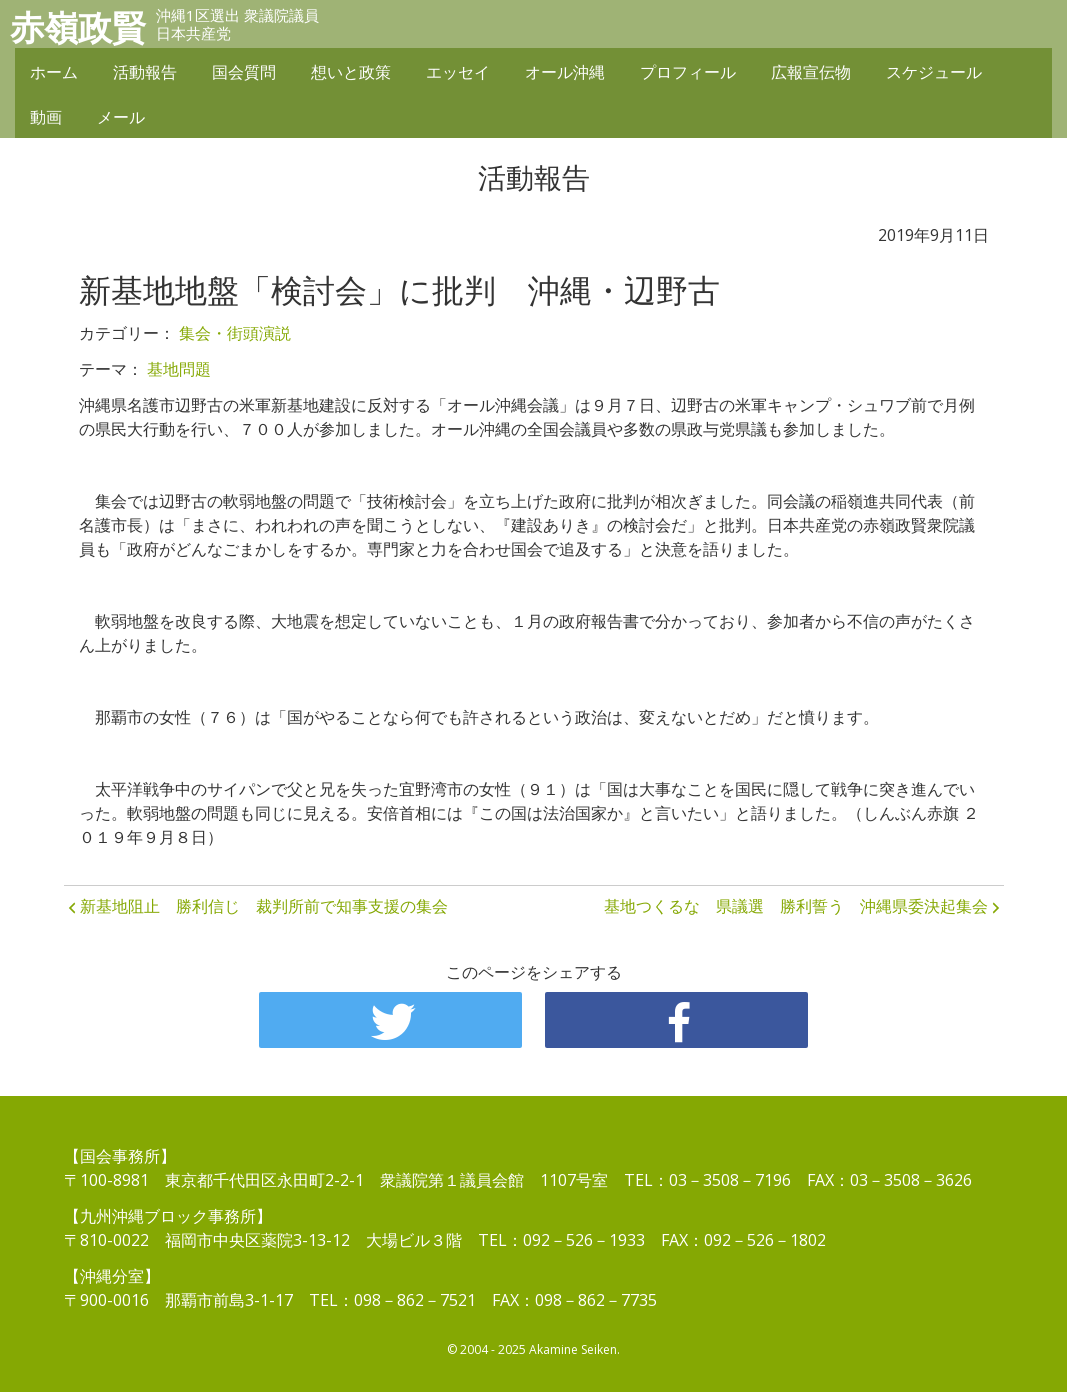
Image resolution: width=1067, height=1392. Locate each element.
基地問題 (179, 369)
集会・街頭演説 (235, 333)
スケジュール (934, 72)
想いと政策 (351, 72)
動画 (46, 117)
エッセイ (458, 72)
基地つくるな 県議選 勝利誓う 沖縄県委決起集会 (796, 906)
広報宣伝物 (811, 72)
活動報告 (145, 72)
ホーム (54, 72)
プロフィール (688, 72)
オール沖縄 (565, 72)
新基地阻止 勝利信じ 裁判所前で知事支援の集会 (264, 906)
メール (121, 117)
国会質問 (244, 72)
